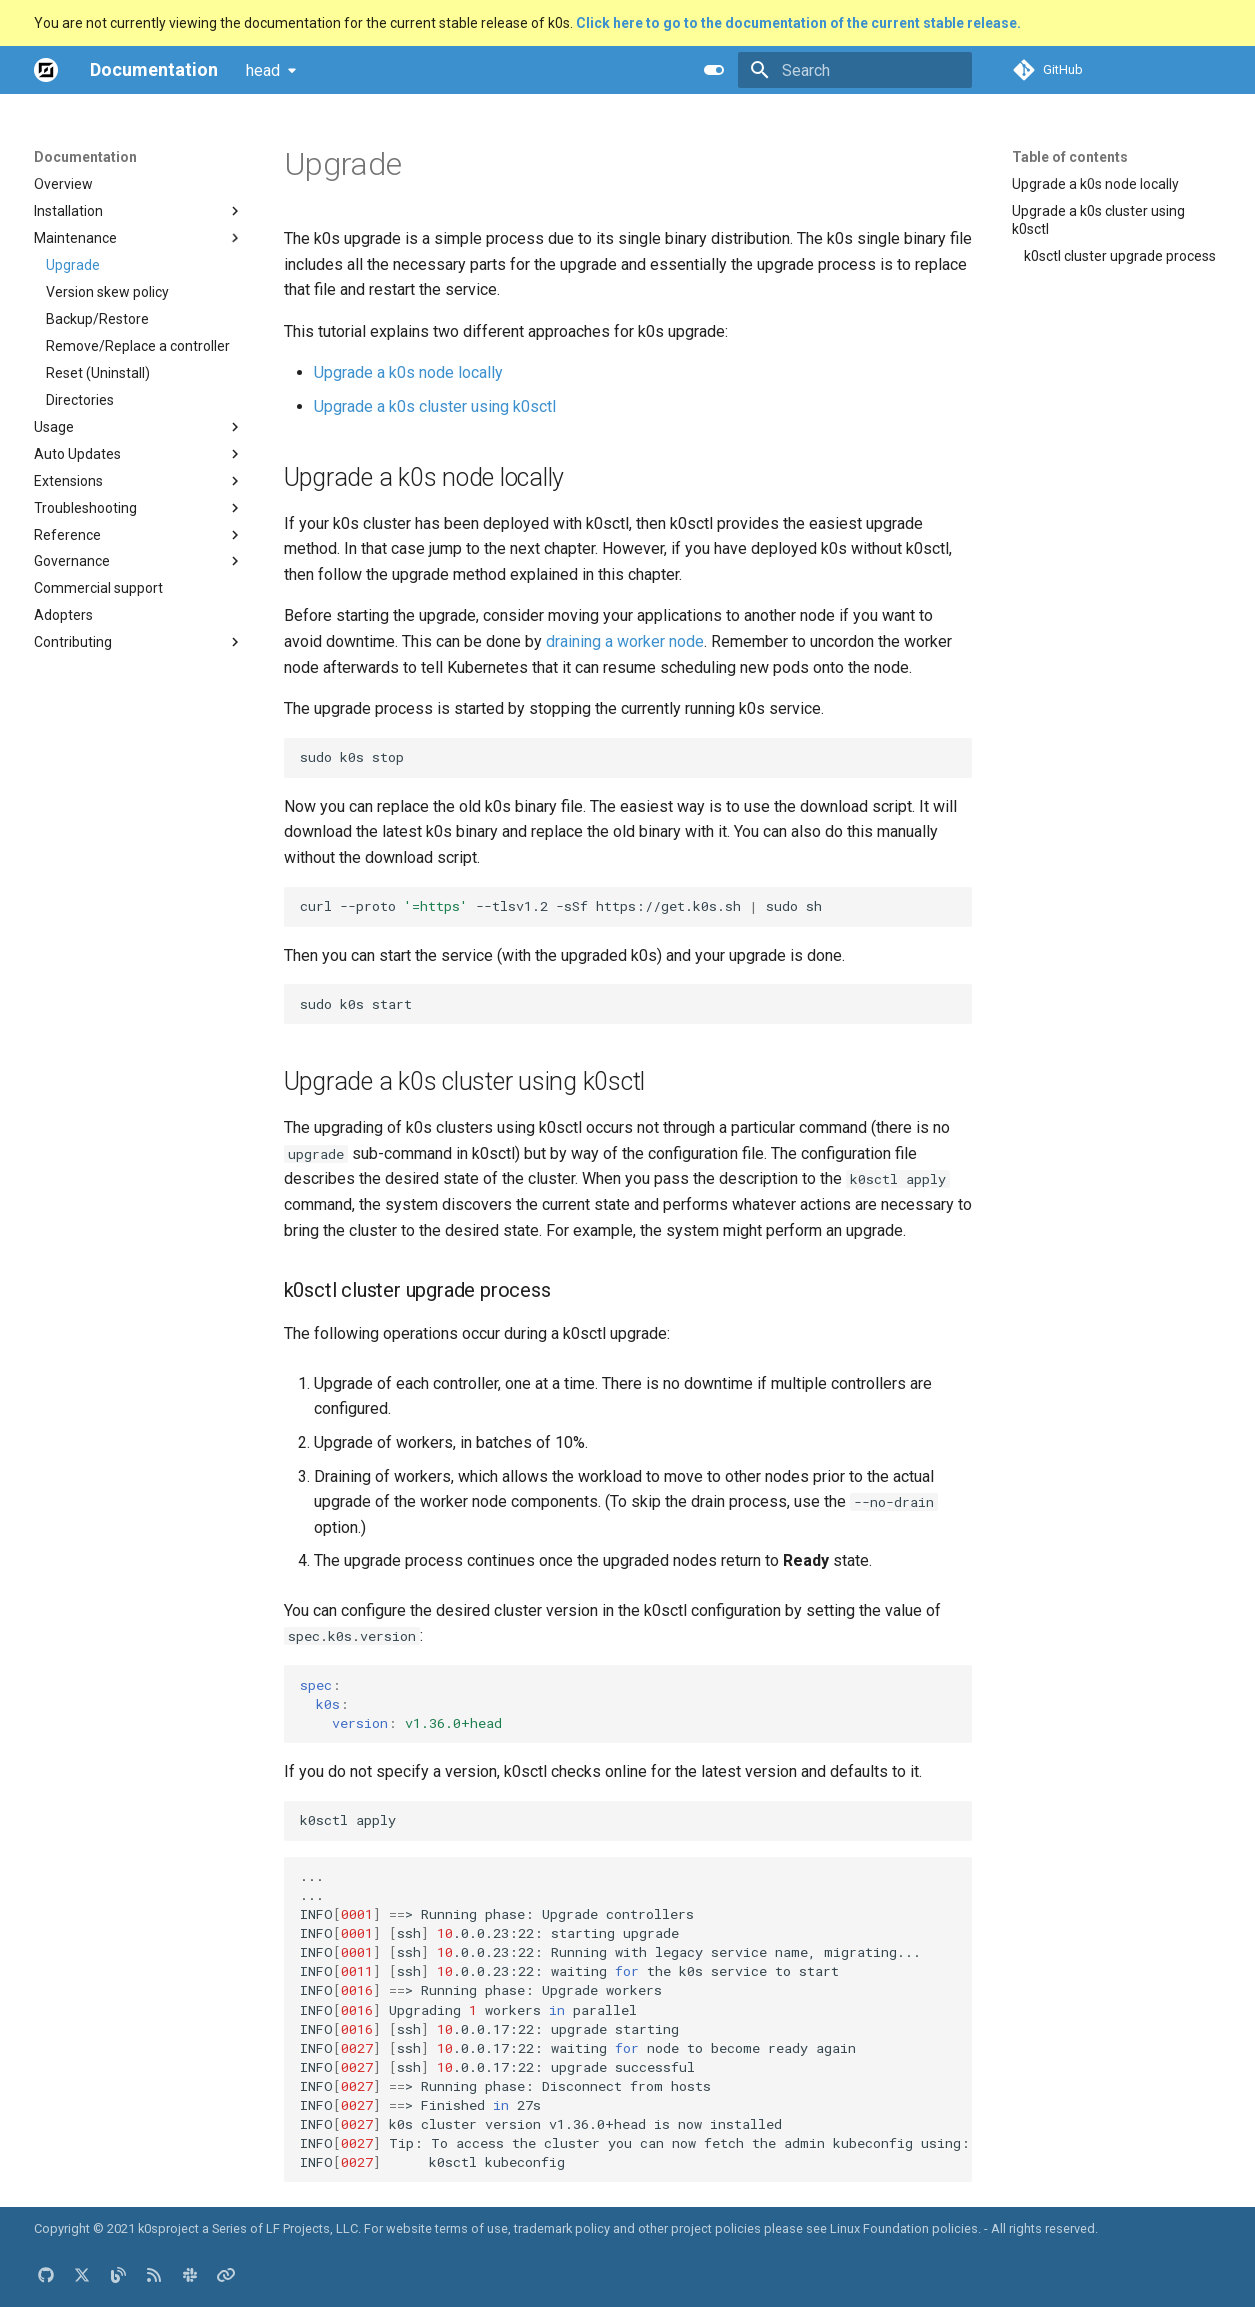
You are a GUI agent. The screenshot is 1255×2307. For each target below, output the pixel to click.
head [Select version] (263, 70)
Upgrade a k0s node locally (408, 372)
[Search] (855, 70)
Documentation (85, 157)
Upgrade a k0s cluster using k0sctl (435, 406)
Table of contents (1070, 157)
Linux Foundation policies (904, 2228)
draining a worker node (625, 641)
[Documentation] (46, 70)
